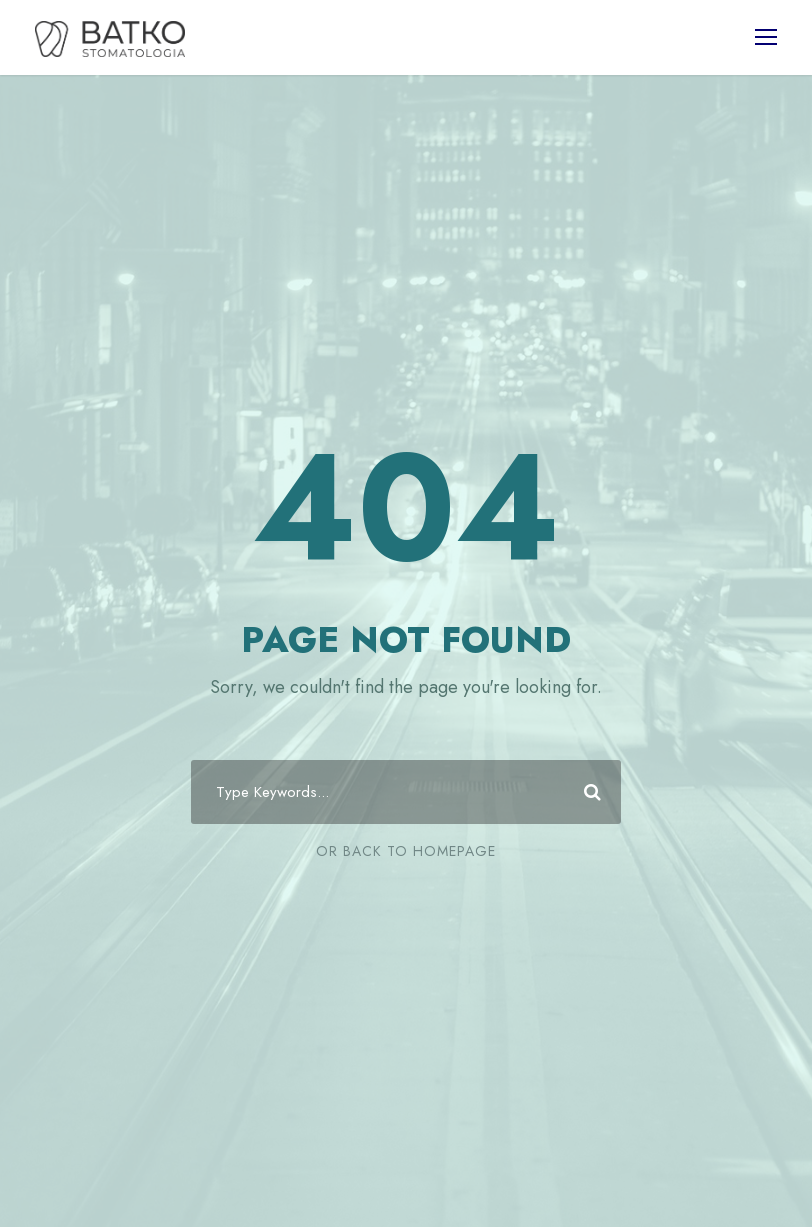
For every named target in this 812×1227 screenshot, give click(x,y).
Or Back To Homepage (406, 851)
